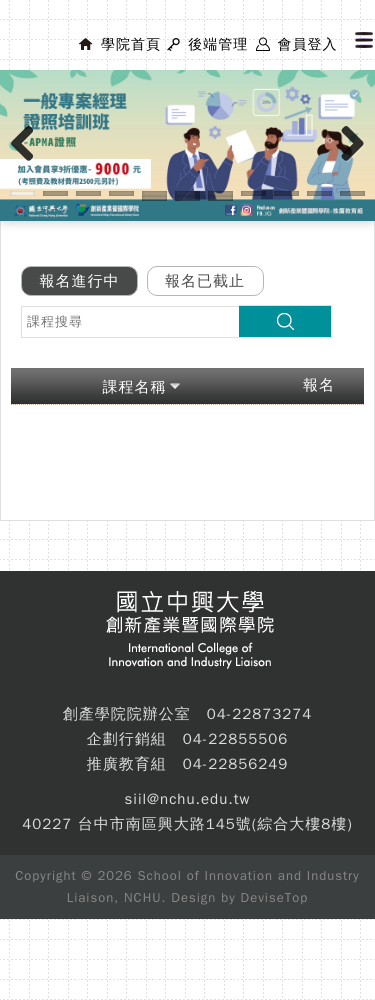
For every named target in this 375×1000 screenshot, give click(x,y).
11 (352, 193)
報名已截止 (205, 281)
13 (187, 198)
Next (353, 164)
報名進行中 (80, 281)
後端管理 (218, 44)
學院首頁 (131, 44)
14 (220, 198)
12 (154, 198)
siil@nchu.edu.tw (188, 799)
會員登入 (307, 44)
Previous (30, 164)
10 (319, 193)
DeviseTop (275, 897)
